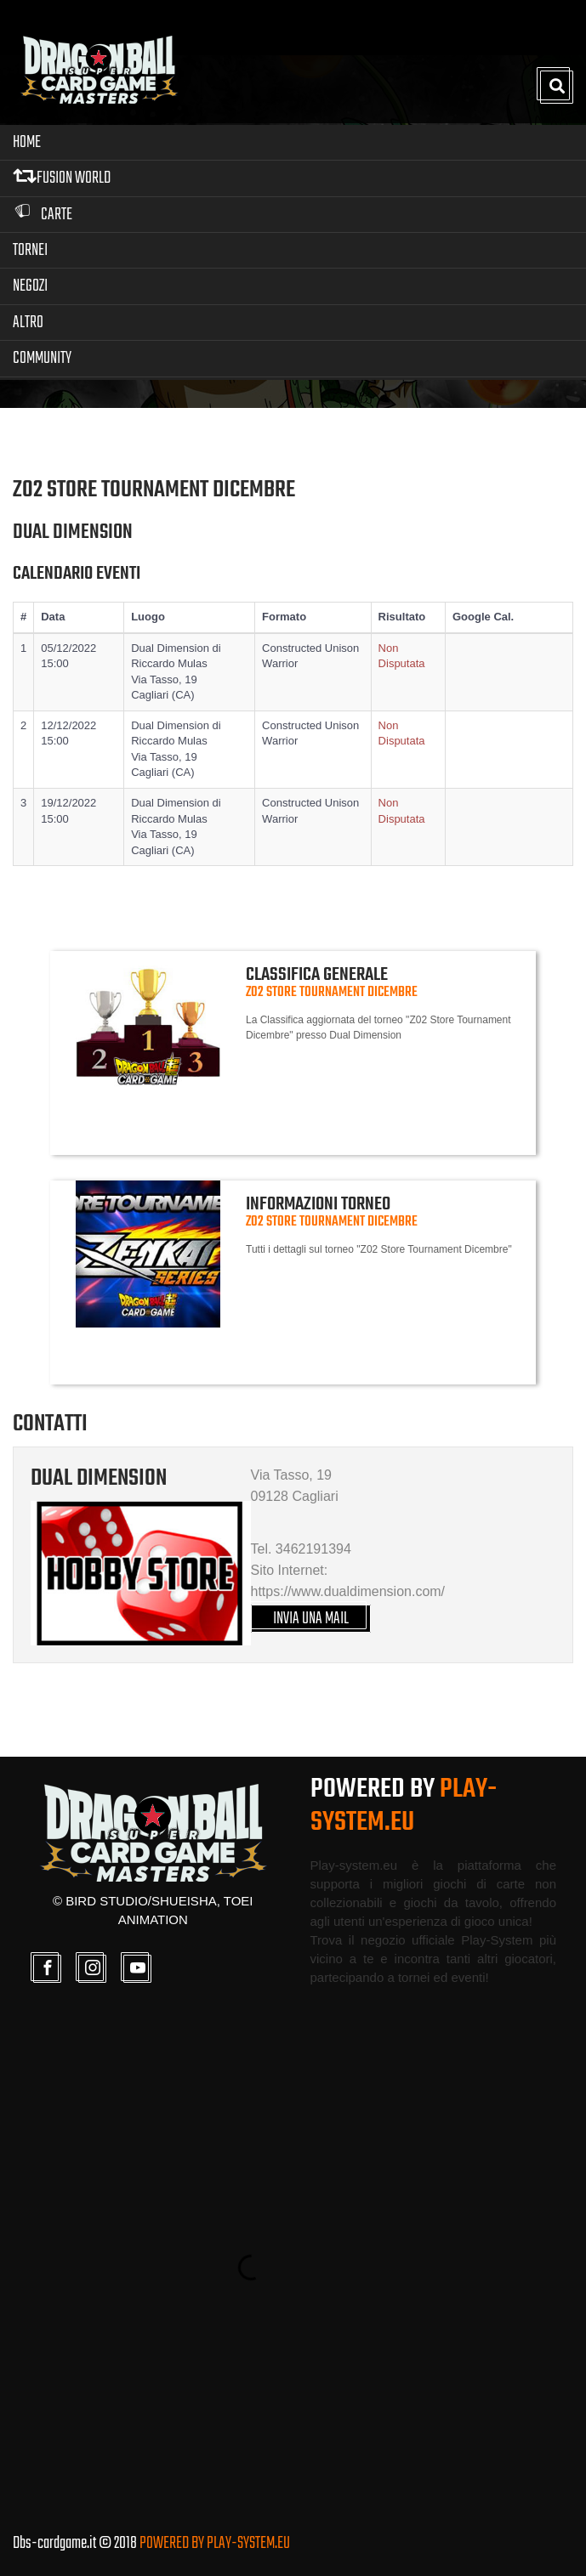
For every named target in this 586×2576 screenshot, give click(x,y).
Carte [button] (42, 214)
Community (42, 358)
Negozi (30, 286)
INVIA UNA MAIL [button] (311, 1618)
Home (27, 142)
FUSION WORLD (62, 178)
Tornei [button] (30, 250)
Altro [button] (28, 322)
